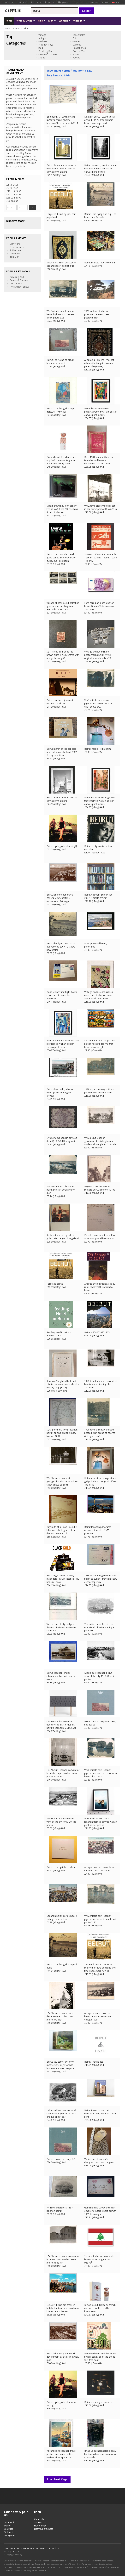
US (13, 2549)
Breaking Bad (45, 51)
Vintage (79, 20)
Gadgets (42, 41)
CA (18, 2549)
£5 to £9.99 (12, 187)
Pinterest (49, 2)
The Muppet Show (19, 286)
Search (86, 10)
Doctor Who (78, 51)
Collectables (78, 34)
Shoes (41, 57)
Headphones (79, 47)
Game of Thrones (47, 54)
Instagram (63, 2)
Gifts (74, 38)
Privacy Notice (27, 2546)
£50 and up (12, 200)
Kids (41, 20)
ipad (40, 47)
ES (5, 2549)
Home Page (40, 2523)
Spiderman (15, 250)
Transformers (17, 247)
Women (64, 20)
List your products (43, 2526)
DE (58, 2546)
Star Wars (15, 243)
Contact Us (40, 2519)
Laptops (76, 44)
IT (9, 2549)
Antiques (43, 38)
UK (49, 2546)
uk (115, 2)
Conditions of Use (11, 2546)
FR (53, 2546)
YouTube (11, 2)
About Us (39, 2516)
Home (9, 20)
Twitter (23, 2)
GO (32, 207)
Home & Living (25, 20)
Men (52, 20)
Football (76, 57)
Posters (76, 54)
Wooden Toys (45, 44)
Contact (94, 2)
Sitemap (104, 2)
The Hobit (15, 253)
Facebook (36, 2)
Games (76, 41)
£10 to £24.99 (13, 191)
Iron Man (14, 256)
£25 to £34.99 (13, 194)
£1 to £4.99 (12, 184)
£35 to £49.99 (13, 197)
